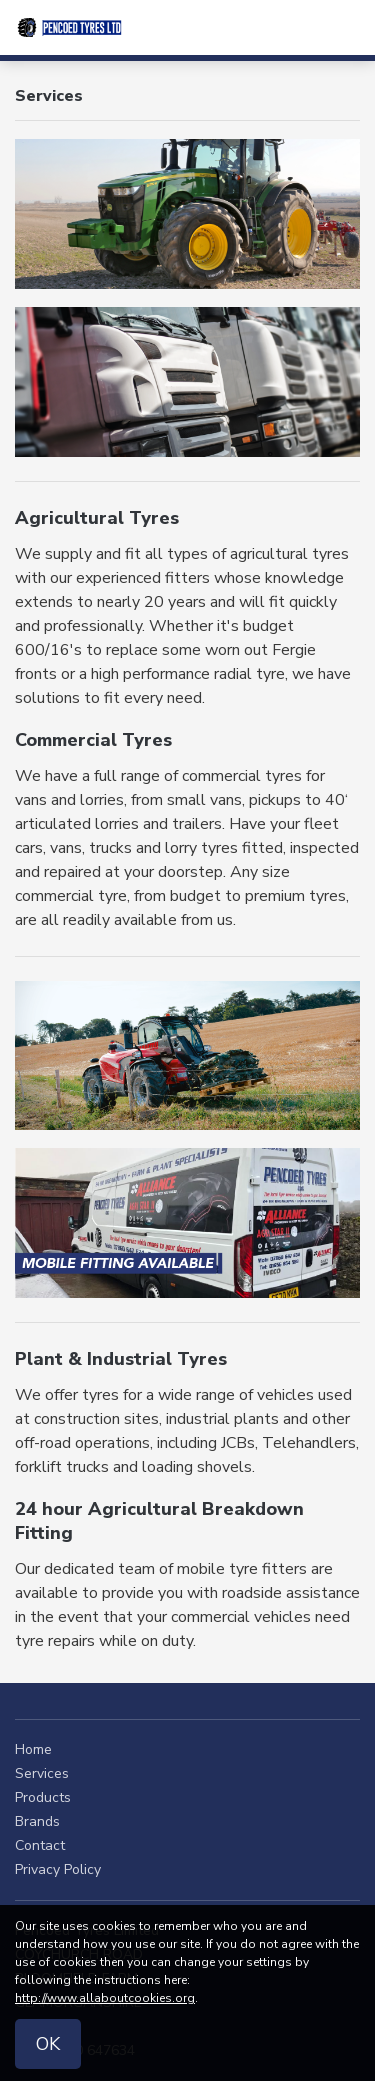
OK (48, 2044)
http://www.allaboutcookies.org (105, 1998)
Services (42, 1773)
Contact (40, 1845)
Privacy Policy (58, 1869)
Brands (37, 1821)
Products (43, 1797)
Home (33, 1749)
